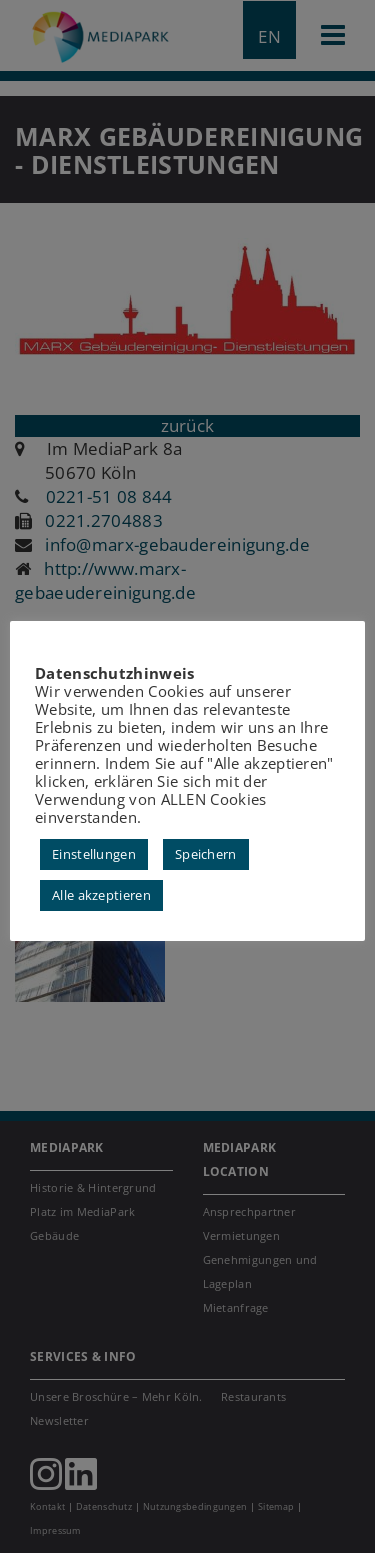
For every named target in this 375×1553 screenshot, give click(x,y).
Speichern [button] (206, 854)
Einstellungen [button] (94, 854)
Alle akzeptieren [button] (101, 895)
